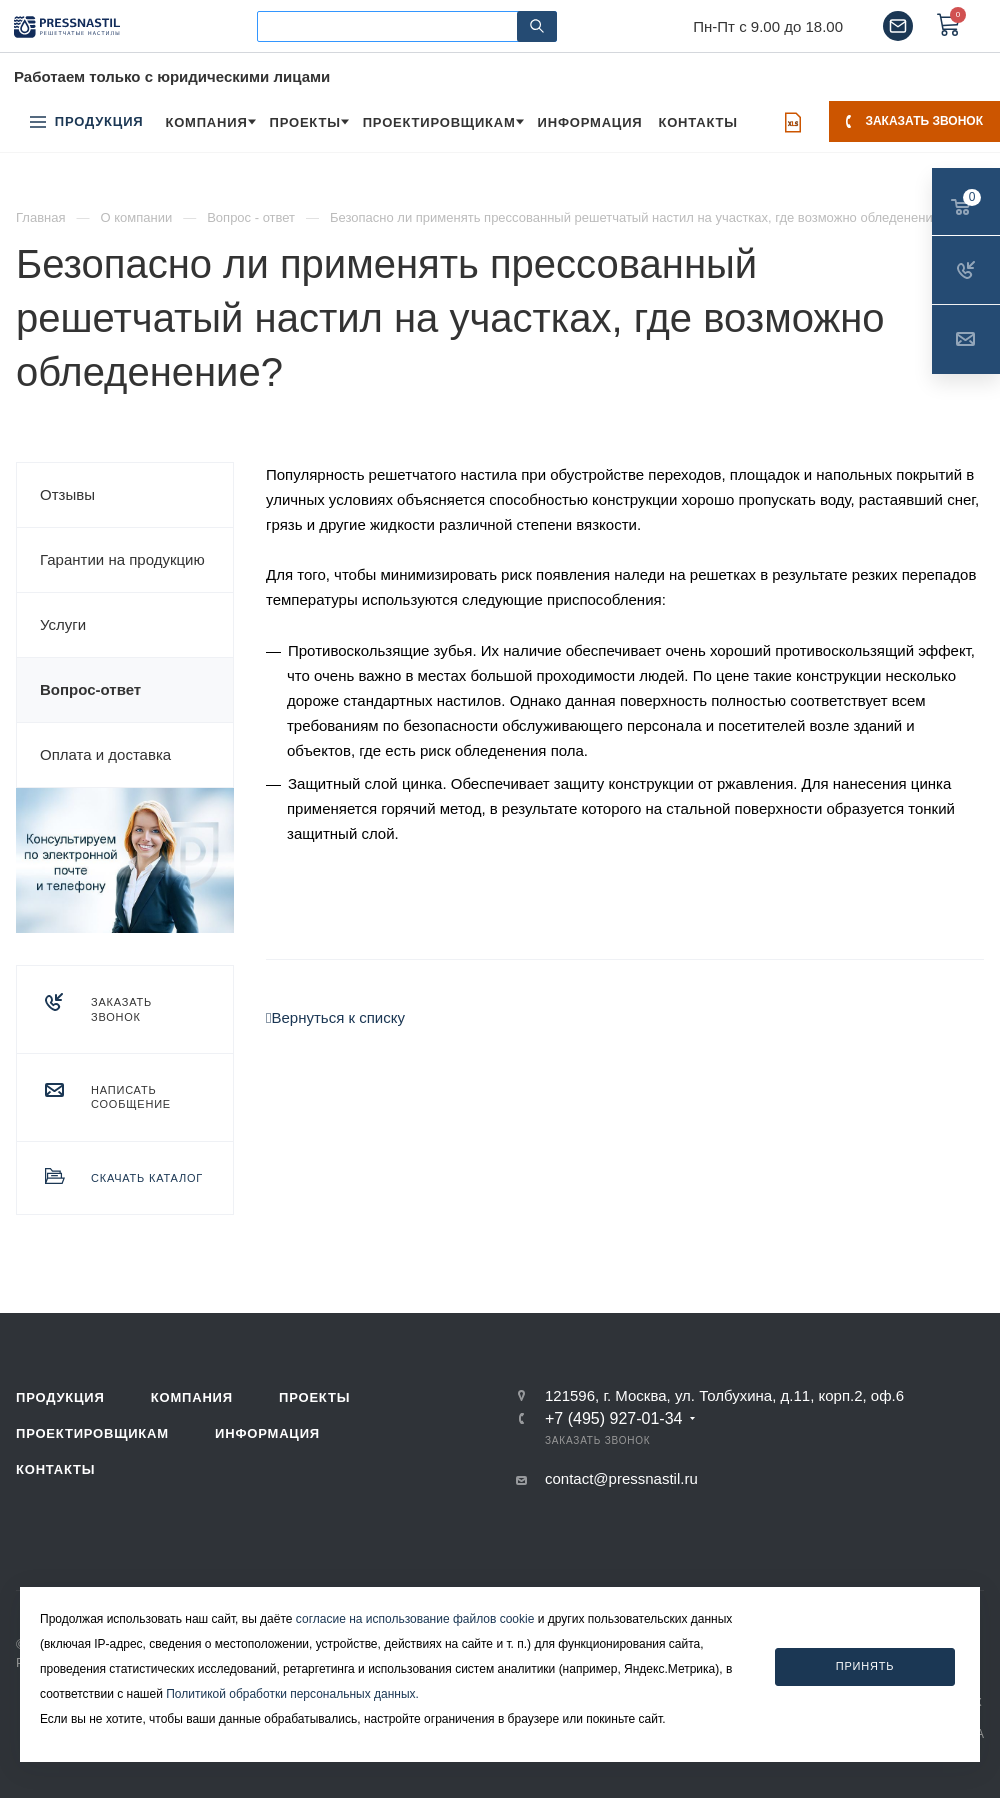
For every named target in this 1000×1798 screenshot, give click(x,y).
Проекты (314, 1397)
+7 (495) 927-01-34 (613, 1419)
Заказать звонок (914, 121)
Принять (865, 1666)
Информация (267, 1433)
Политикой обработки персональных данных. (292, 1694)
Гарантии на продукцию (122, 559)
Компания (192, 1397)
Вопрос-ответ (90, 689)
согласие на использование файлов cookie (415, 1619)
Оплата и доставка (105, 754)
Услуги (63, 624)
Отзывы (67, 494)
